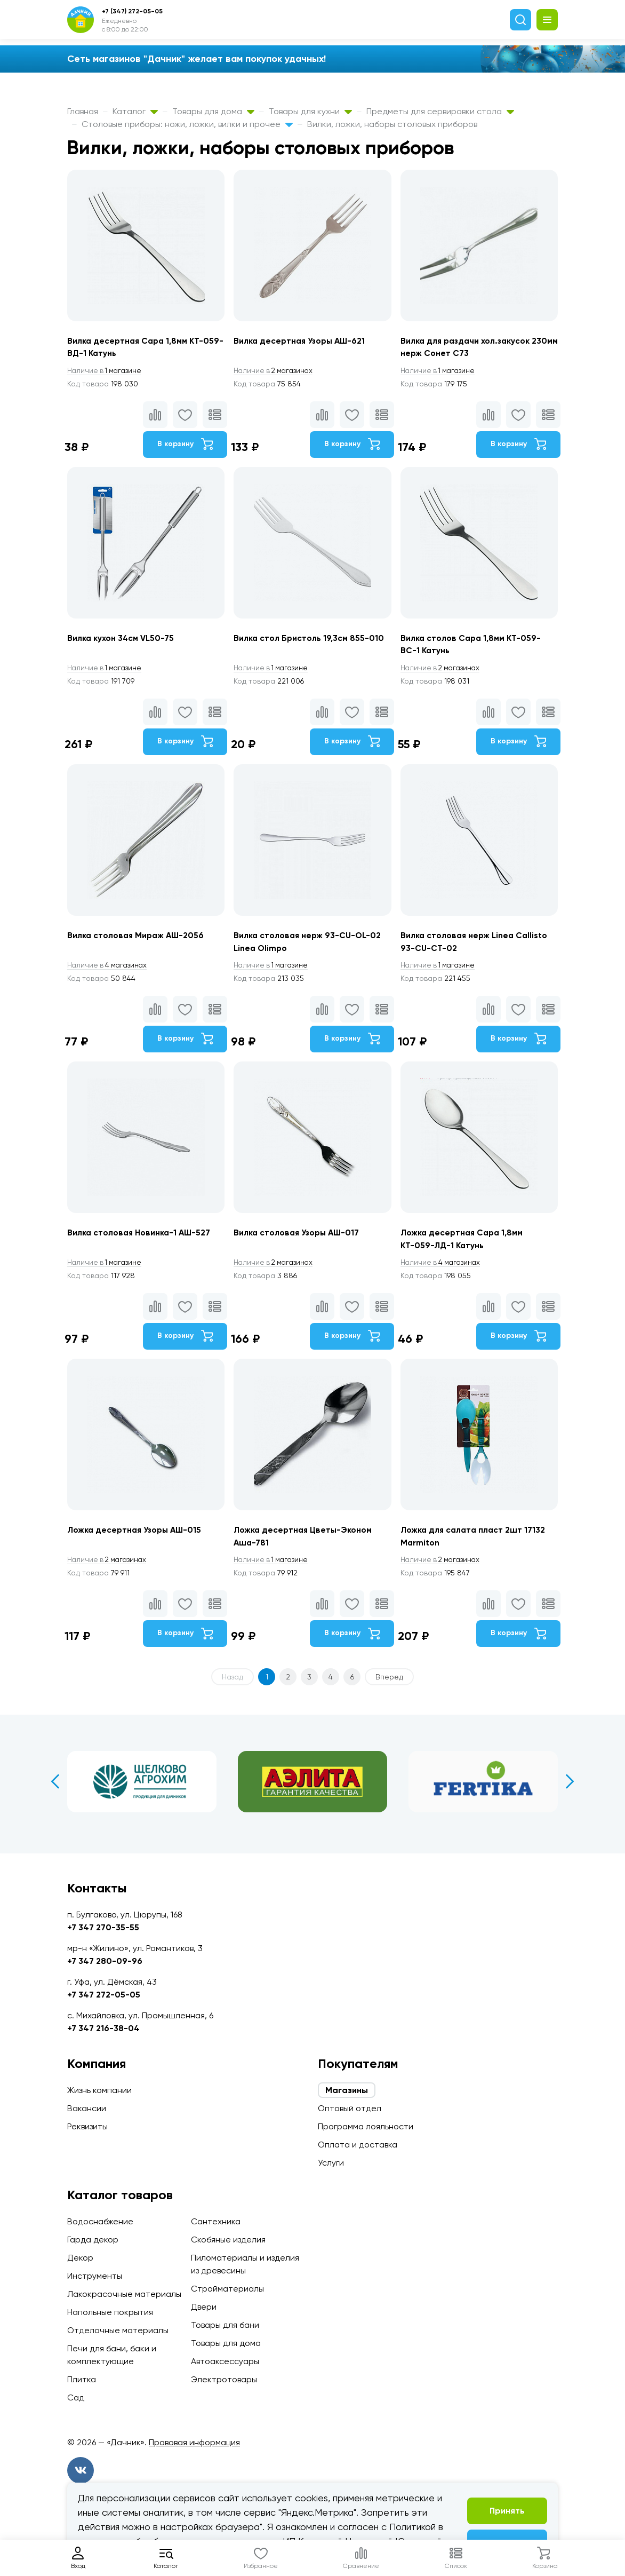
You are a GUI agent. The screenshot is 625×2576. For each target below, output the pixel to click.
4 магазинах (108, 969)
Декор (80, 2258)
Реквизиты (87, 2126)
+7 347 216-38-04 (103, 2028)
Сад (75, 2397)
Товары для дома (213, 111)
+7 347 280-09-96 (104, 1961)
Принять (507, 2511)
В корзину (184, 445)
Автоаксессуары (225, 2361)
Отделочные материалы (118, 2330)
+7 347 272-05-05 (103, 1995)
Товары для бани (225, 2325)
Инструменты (94, 2276)
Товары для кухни (310, 111)
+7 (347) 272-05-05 (132, 11)
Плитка (81, 2379)
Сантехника (216, 2221)
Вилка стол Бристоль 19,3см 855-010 (310, 640)
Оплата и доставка (357, 2144)
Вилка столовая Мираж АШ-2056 (137, 939)
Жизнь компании (99, 2090)
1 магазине (106, 371)
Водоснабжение (100, 2221)
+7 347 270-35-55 (103, 1927)
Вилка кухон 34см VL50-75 (121, 640)
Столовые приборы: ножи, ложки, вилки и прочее (187, 124)
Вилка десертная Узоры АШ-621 (302, 341)
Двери (204, 2307)
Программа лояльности (365, 2126)
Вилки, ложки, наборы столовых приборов (392, 124)
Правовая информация (194, 2442)
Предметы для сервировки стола (440, 111)
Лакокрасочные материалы (124, 2294)
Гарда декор (92, 2239)
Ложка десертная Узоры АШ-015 (137, 1538)
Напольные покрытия (110, 2312)
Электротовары (224, 2379)
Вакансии (86, 2108)
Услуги (331, 2163)
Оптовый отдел (349, 2108)
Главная (82, 111)
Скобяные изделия (228, 2239)
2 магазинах (275, 371)
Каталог (135, 111)
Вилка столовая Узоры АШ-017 (299, 1239)
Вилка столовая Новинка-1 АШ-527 (140, 1239)
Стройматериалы (227, 2289)
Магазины (346, 2090)
